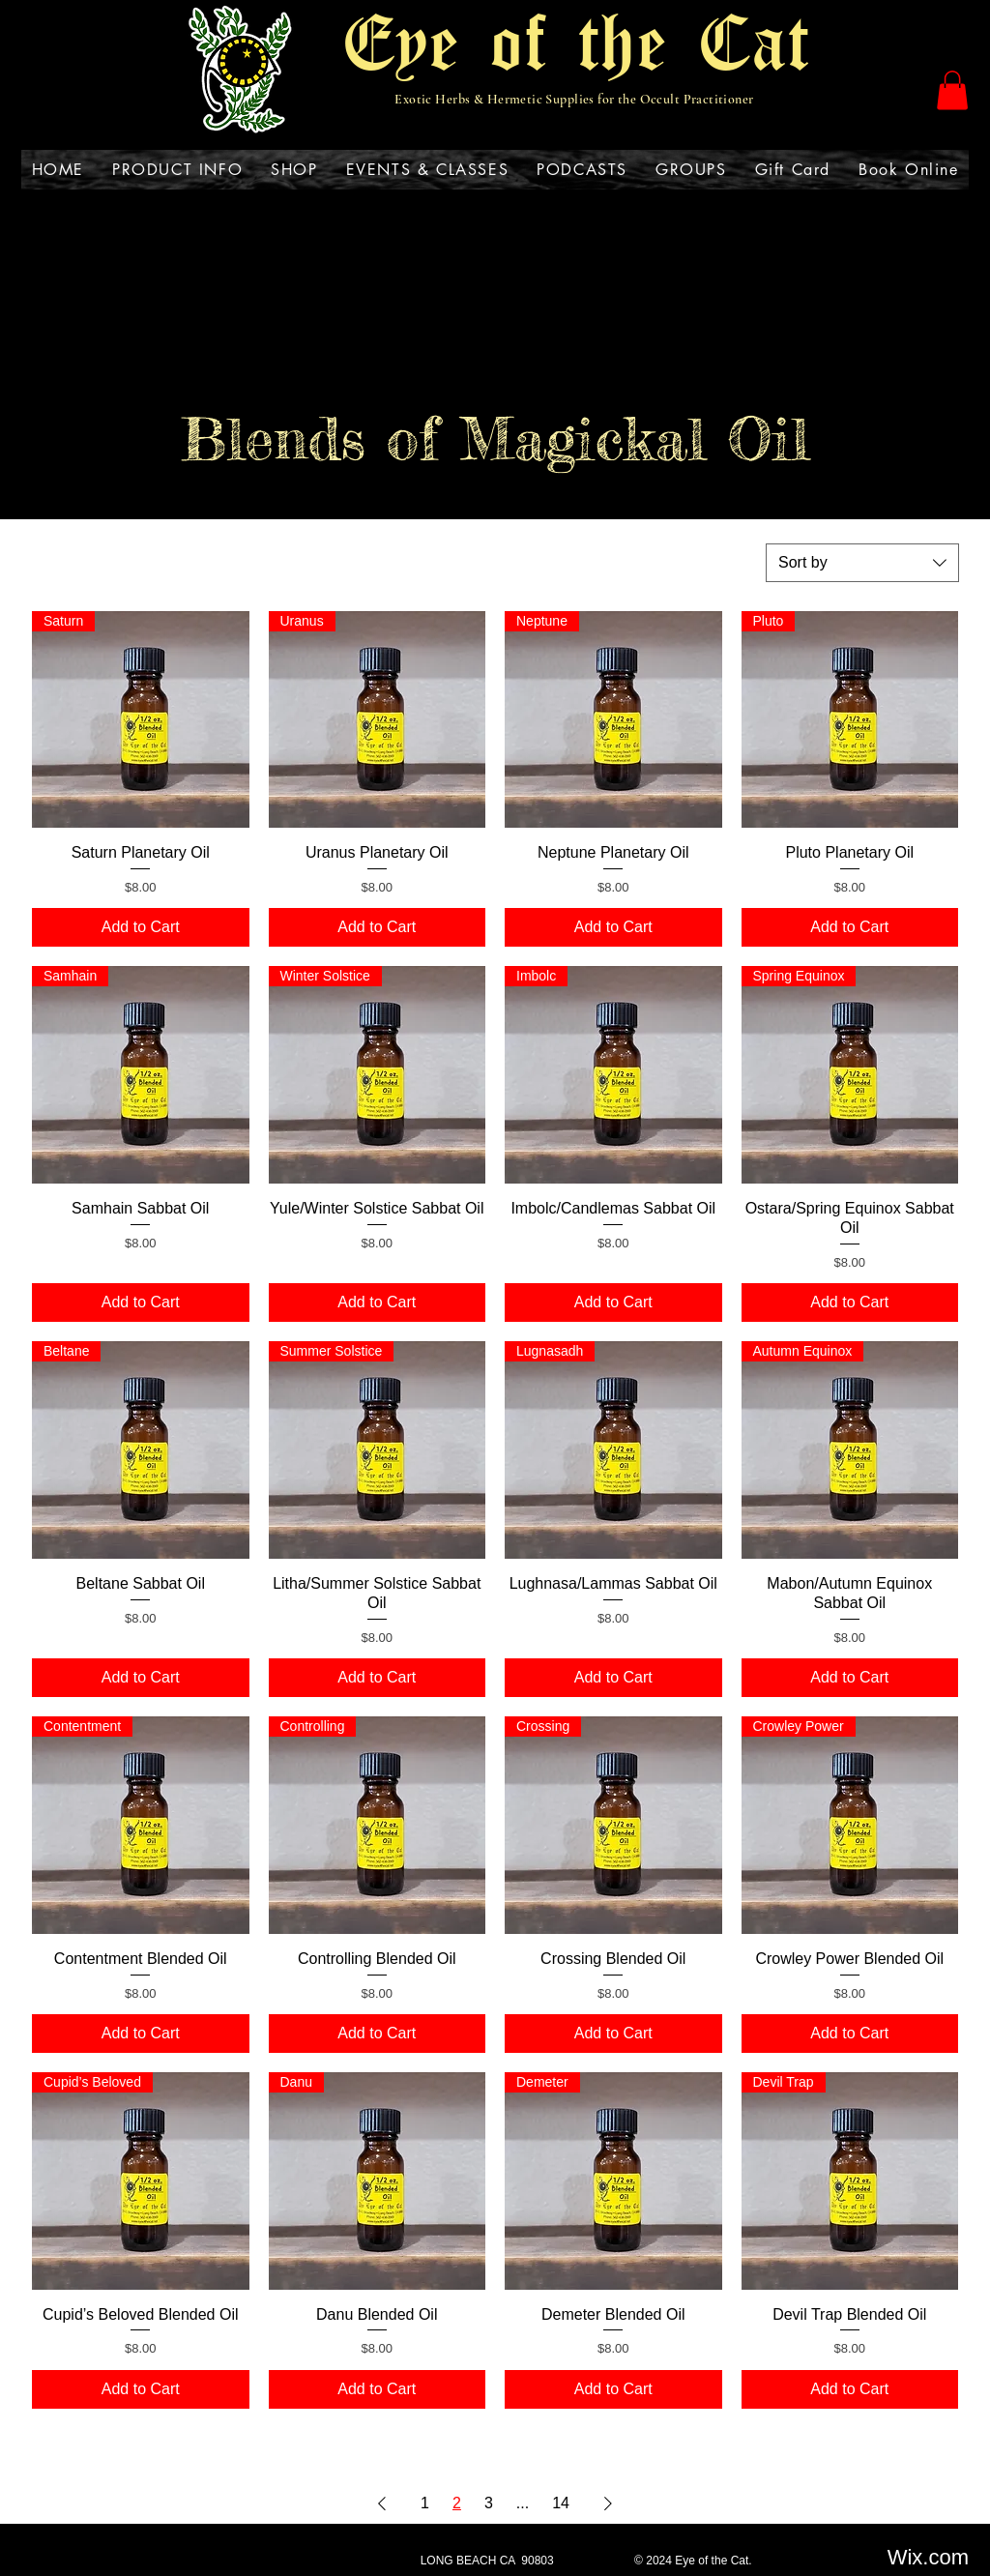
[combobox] (862, 562)
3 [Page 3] (488, 2503)
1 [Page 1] (425, 2503)
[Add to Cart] (140, 927)
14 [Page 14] (560, 2503)
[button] (952, 90)
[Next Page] (608, 2503)
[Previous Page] (381, 2503)
